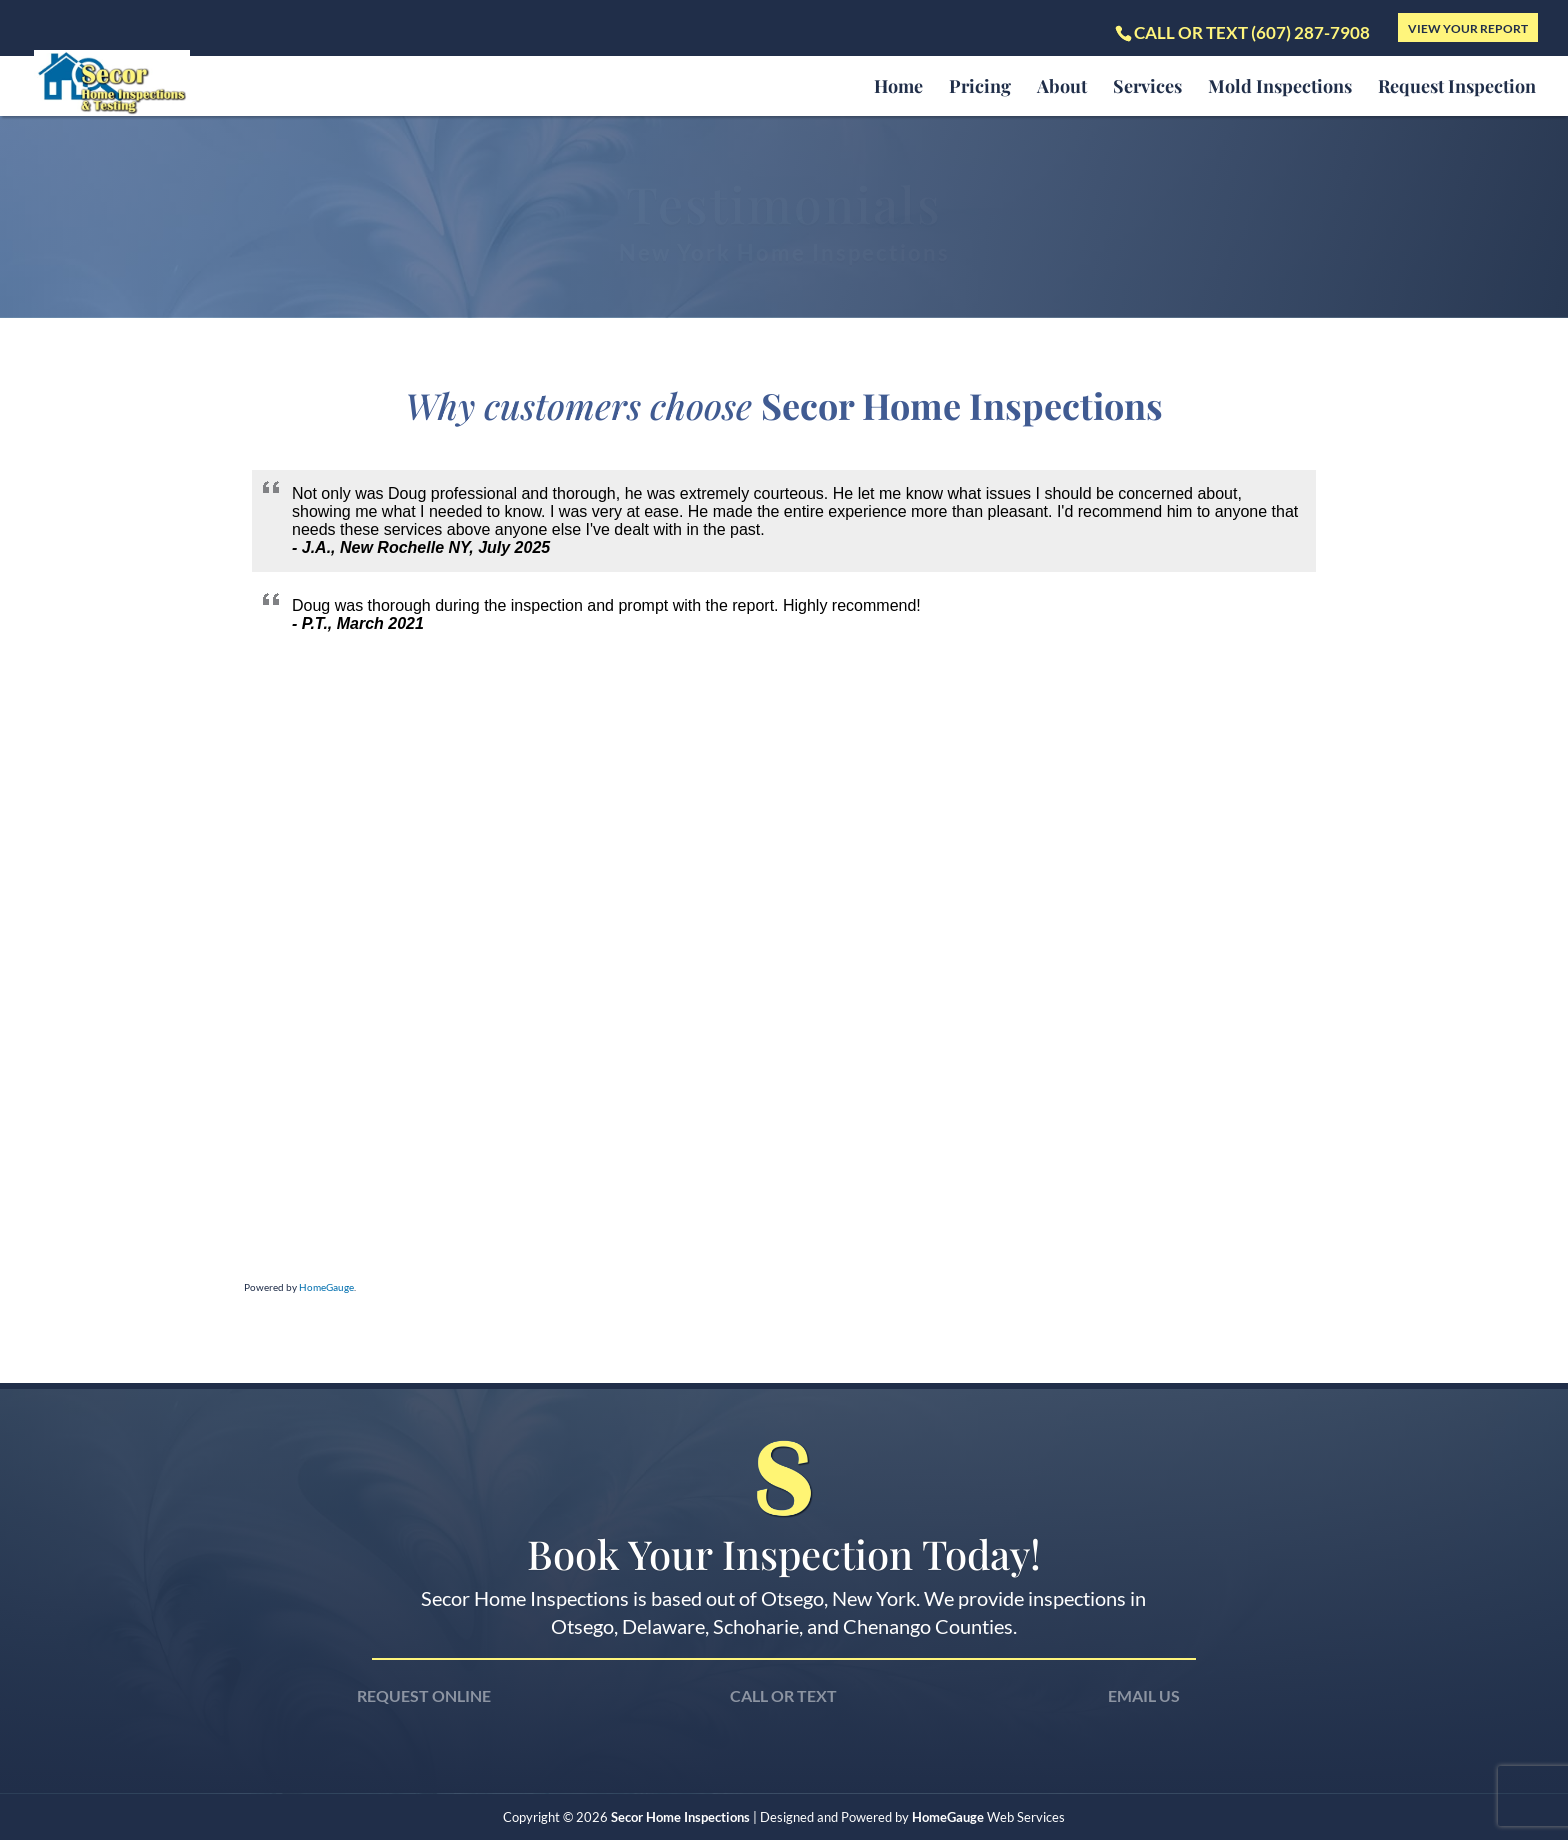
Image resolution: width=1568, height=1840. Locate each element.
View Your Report (1468, 28)
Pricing (980, 88)
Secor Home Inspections (680, 1817)
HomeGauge (326, 1287)
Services (1147, 88)
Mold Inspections (1280, 88)
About (1062, 88)
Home (898, 88)
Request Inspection (1457, 88)
